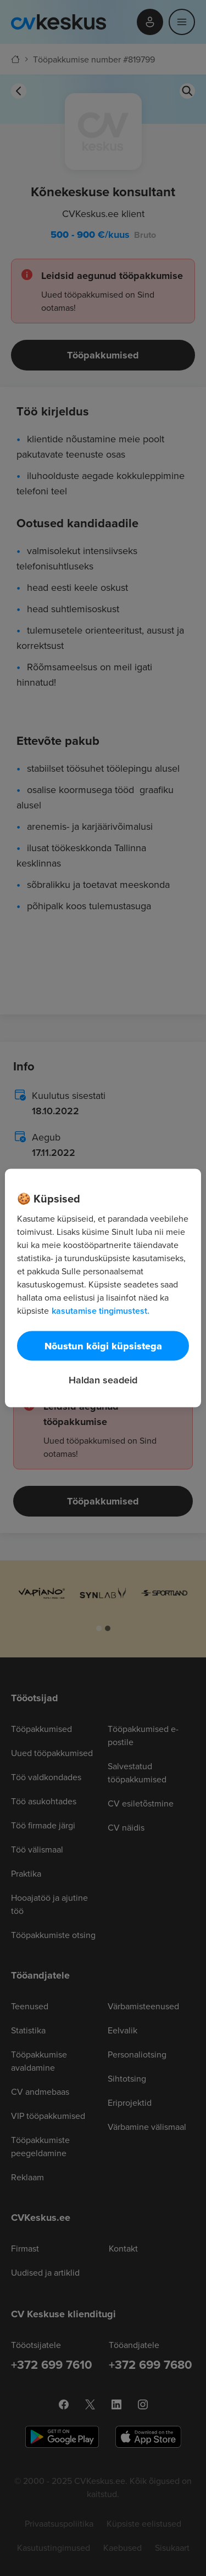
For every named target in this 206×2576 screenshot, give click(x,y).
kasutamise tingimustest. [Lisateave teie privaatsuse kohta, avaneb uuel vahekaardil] (100, 1310)
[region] (103, 1288)
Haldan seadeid (103, 1380)
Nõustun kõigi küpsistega (103, 1346)
